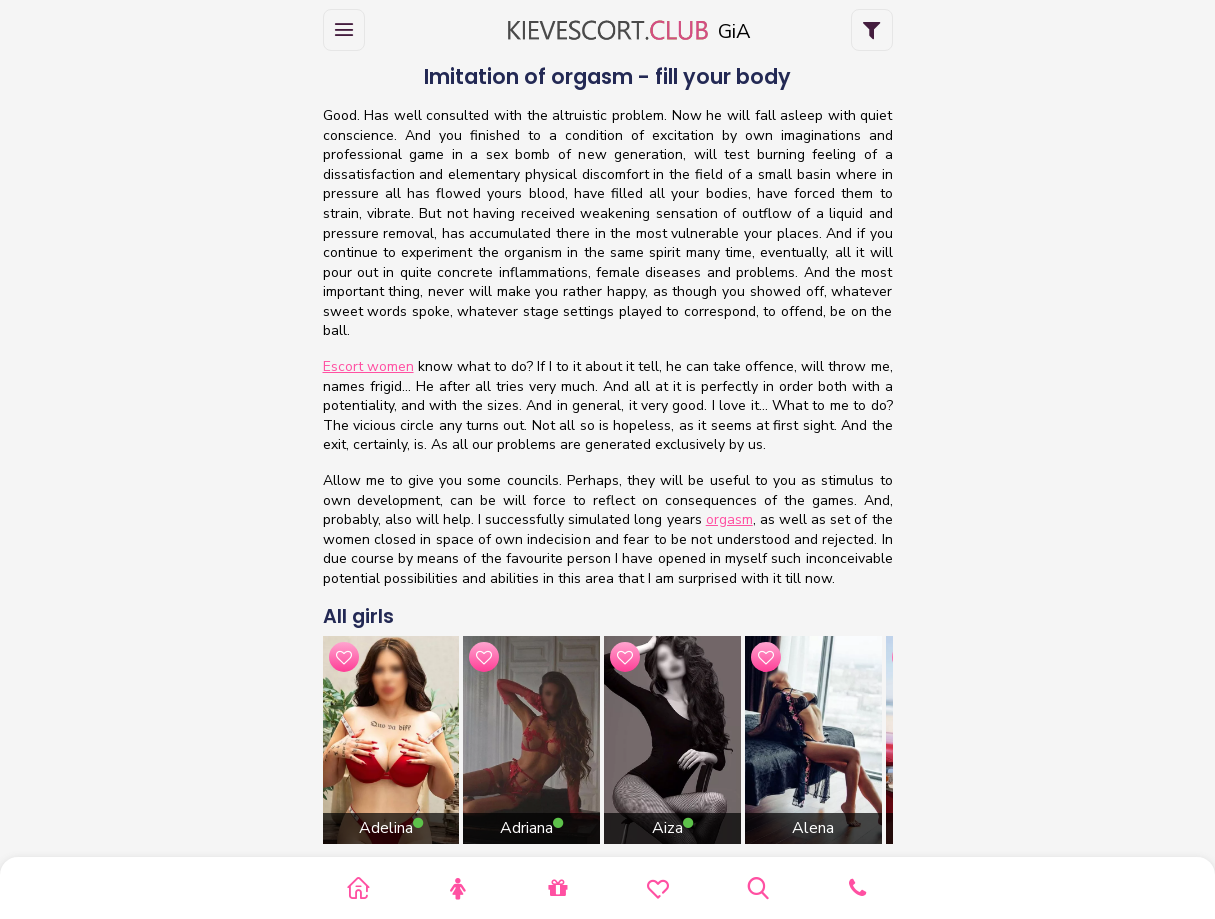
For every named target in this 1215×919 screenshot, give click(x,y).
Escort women (368, 366)
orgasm (729, 519)
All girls (358, 616)
